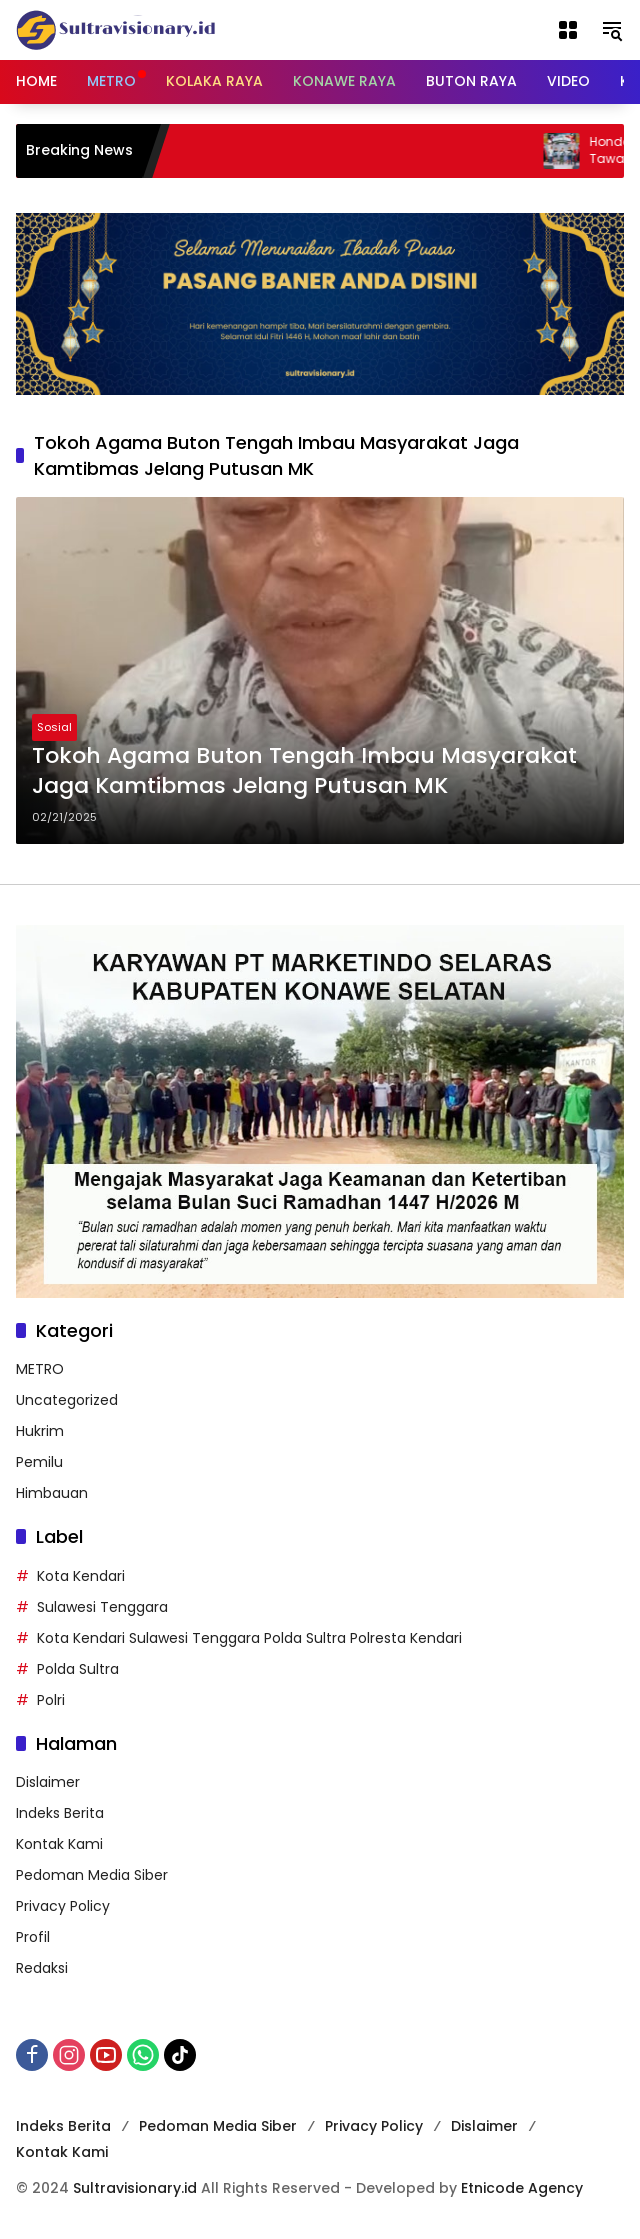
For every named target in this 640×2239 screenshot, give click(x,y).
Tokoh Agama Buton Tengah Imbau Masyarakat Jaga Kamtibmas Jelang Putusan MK (304, 771)
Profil (33, 1937)
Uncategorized (67, 1400)
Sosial (54, 727)
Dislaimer (48, 1782)
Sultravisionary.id (135, 2188)
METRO (40, 1369)
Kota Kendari (81, 1576)
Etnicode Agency (522, 2188)
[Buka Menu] (568, 30)
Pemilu (39, 1462)
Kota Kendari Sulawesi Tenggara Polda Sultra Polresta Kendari (249, 1638)
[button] (612, 30)
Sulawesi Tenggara (102, 1607)
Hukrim (40, 1431)
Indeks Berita (60, 1813)
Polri (51, 1700)
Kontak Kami (59, 1844)
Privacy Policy (63, 1906)
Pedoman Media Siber (92, 1875)
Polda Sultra (78, 1669)
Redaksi (42, 1968)
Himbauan (52, 1493)
